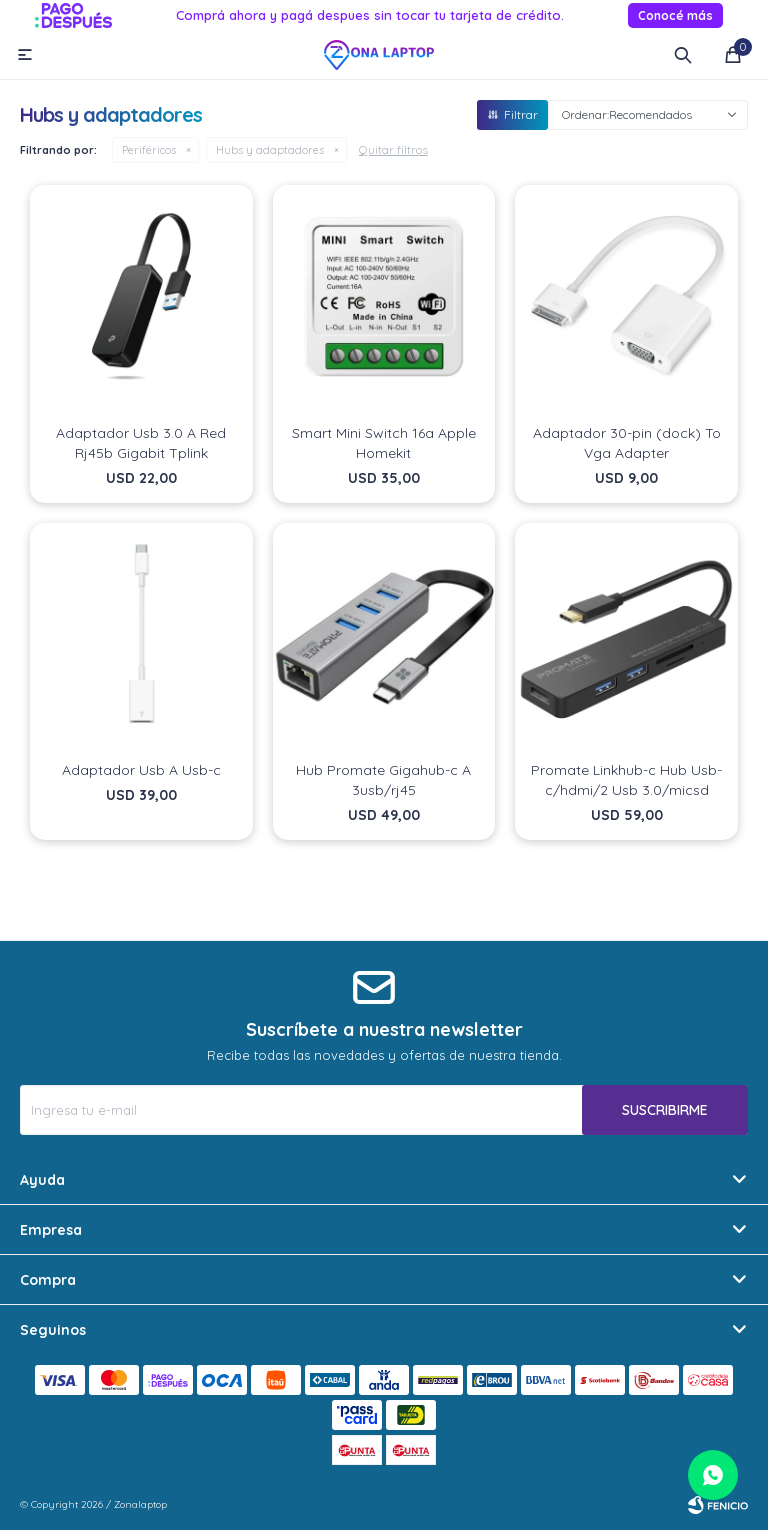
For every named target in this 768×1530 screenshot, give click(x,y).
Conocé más (675, 15)
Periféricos (149, 150)
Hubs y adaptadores (270, 150)
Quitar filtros (393, 149)
